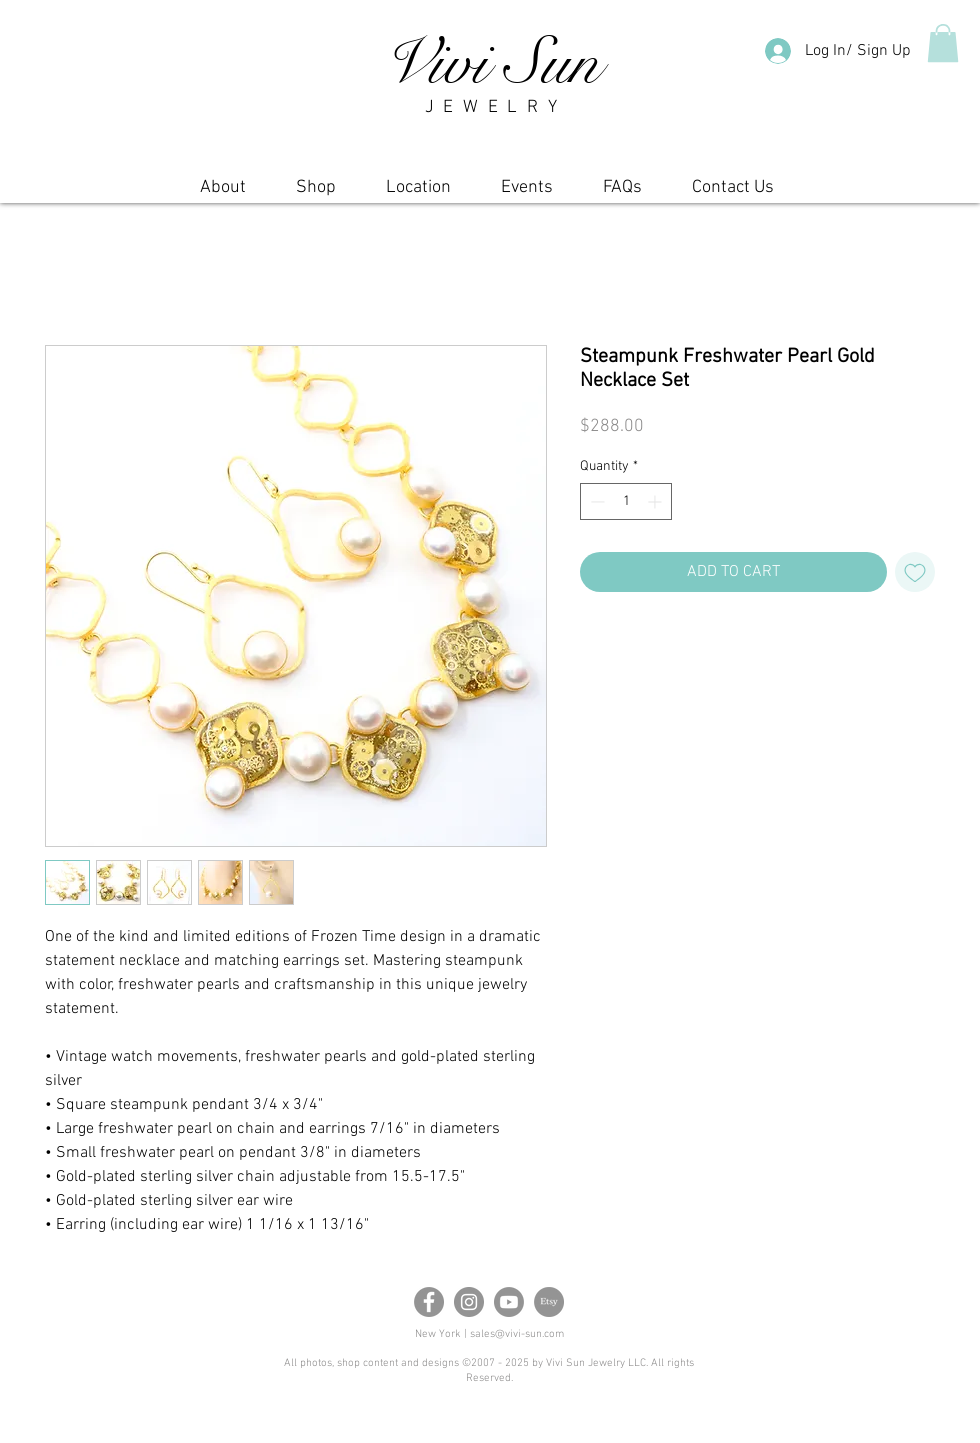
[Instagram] (469, 1302)
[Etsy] (549, 1302)
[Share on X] (669, 648)
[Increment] (656, 501)
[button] (943, 43)
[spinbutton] (626, 501)
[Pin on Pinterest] (631, 648)
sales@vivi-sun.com (517, 1334)
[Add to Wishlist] (915, 572)
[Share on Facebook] (593, 648)
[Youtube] (509, 1302)
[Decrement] (595, 501)
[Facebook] (429, 1302)
